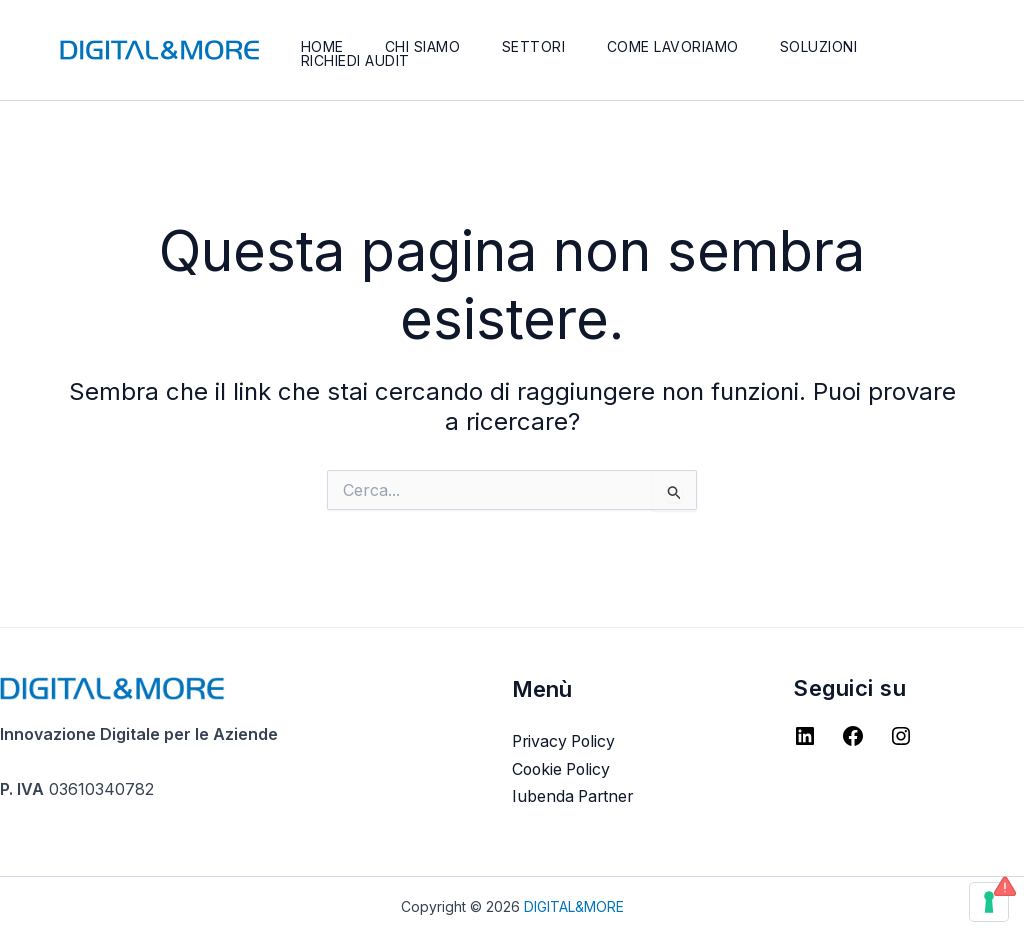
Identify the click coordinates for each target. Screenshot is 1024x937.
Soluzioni (831, 47)
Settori (541, 47)
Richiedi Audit (356, 61)
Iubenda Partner (574, 796)
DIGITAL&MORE (574, 906)
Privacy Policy (566, 741)
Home (323, 47)
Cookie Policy (563, 769)
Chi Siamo (427, 47)
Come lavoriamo (682, 47)
